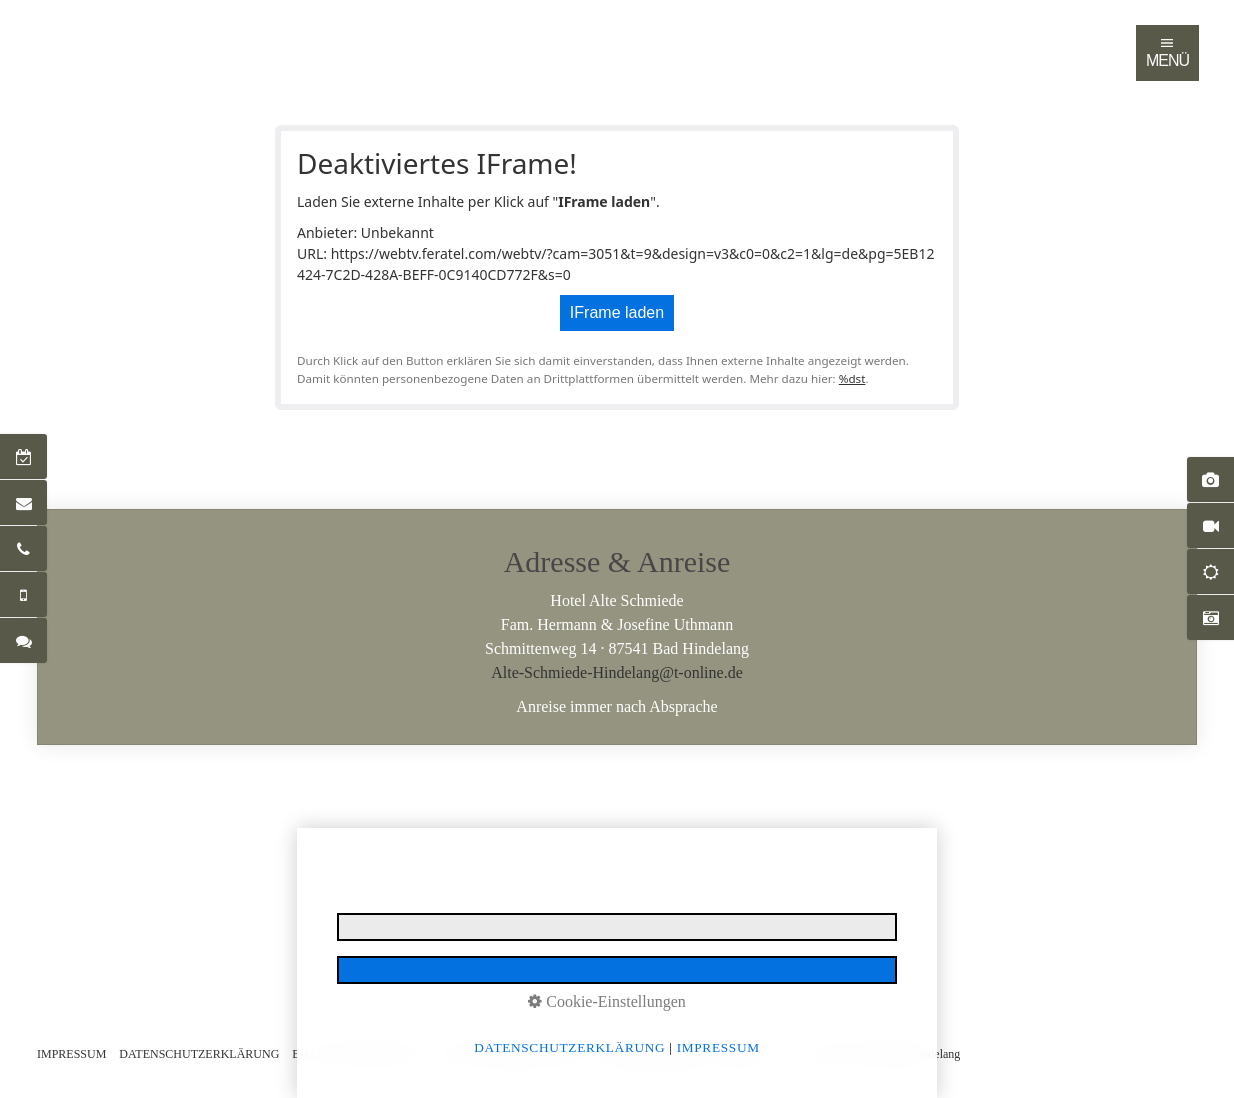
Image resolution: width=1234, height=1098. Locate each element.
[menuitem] (58, 34)
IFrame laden (617, 312)
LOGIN (751, 1054)
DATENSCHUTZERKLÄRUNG (199, 1054)
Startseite (57, 34)
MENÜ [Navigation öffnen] (1167, 52)
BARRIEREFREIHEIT (657, 1054)
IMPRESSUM (71, 1054)
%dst (852, 378)
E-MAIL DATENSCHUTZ (357, 1054)
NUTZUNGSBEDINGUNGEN (512, 1054)
